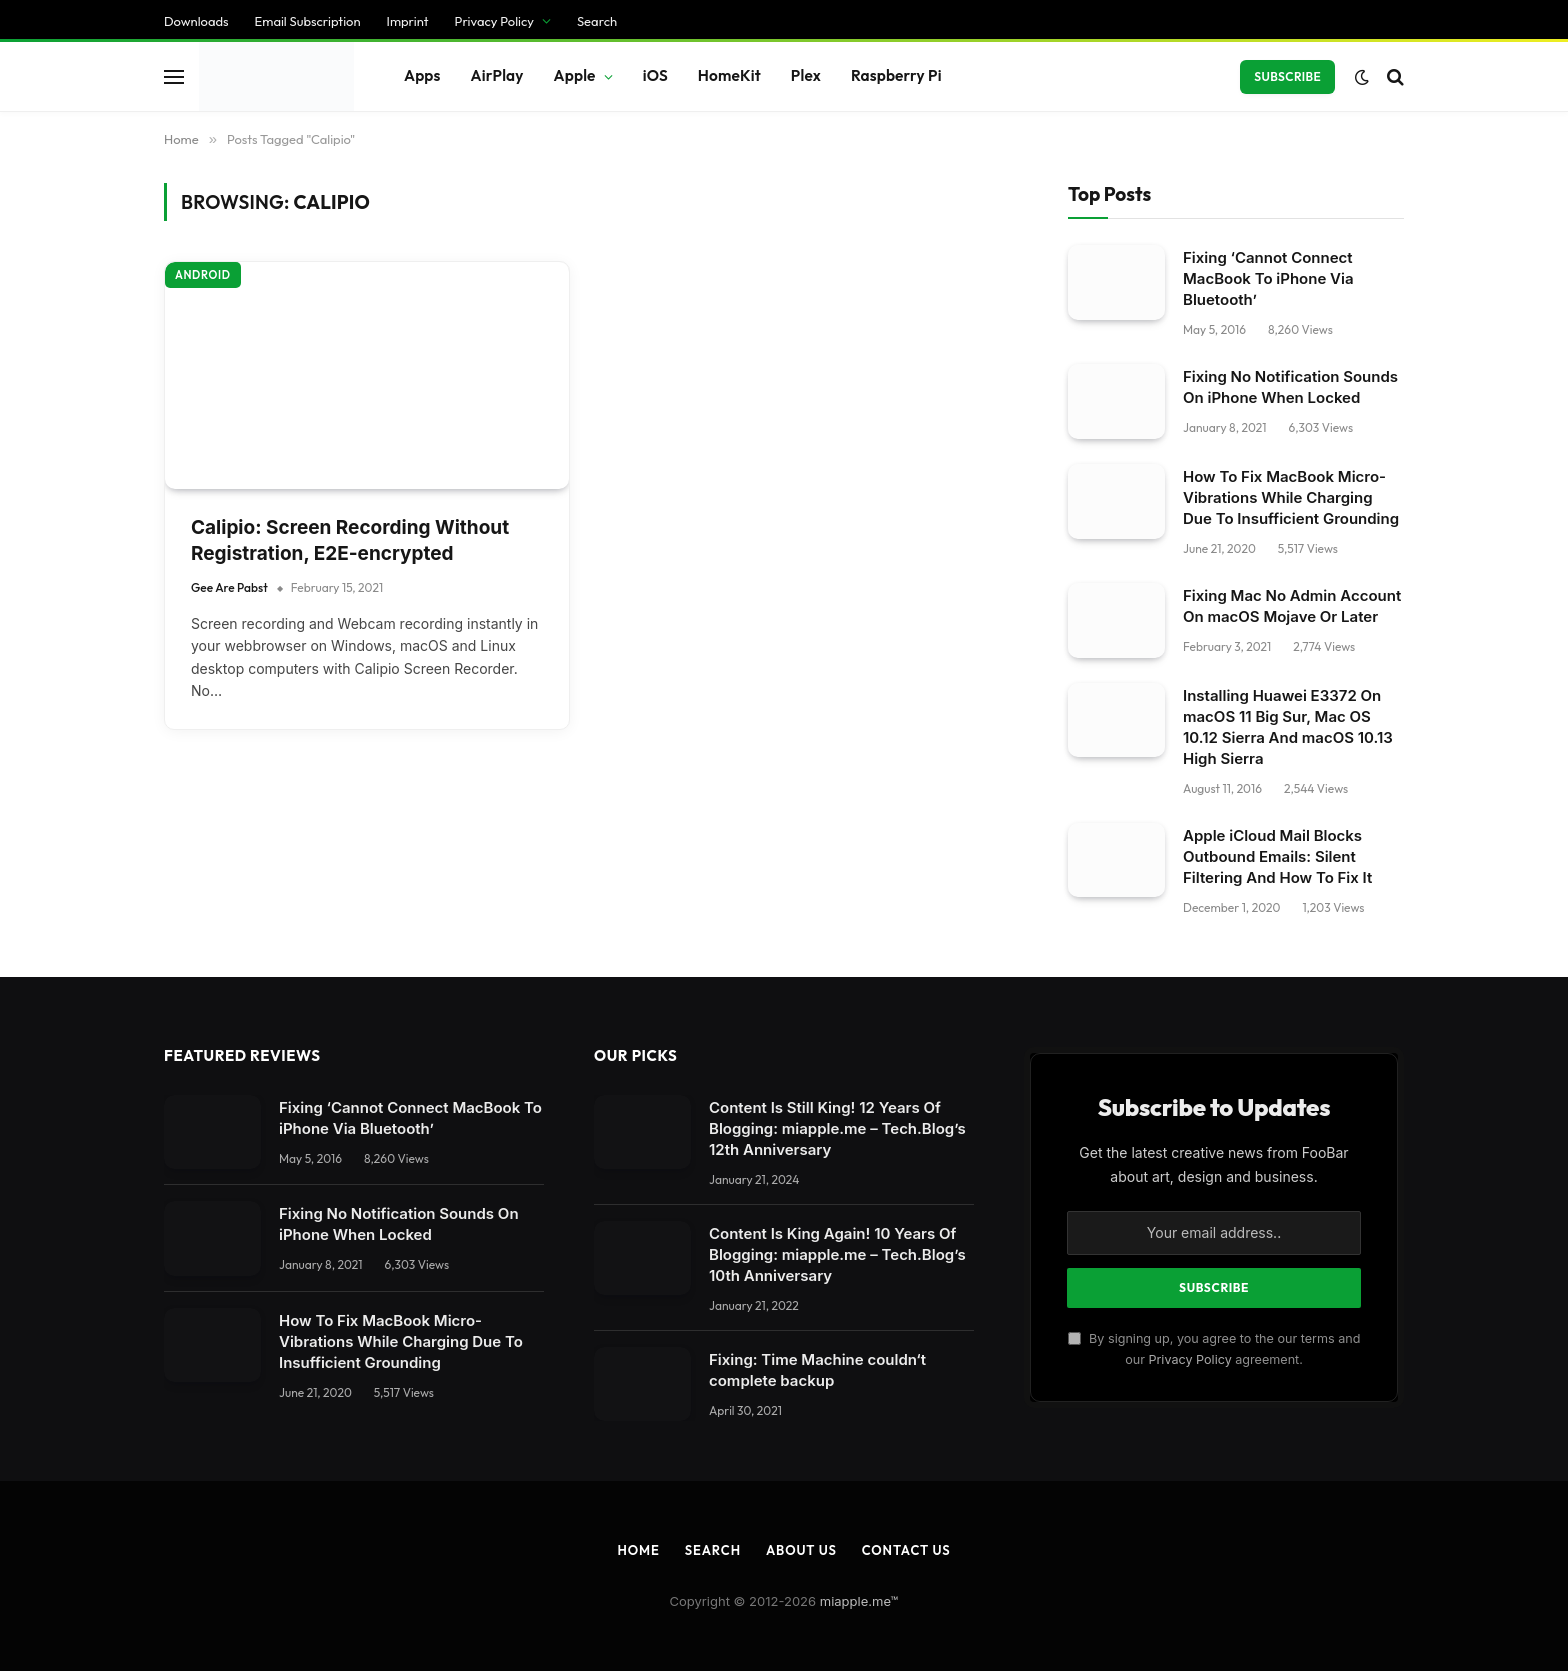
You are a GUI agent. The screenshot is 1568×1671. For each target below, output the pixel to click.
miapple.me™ (859, 747)
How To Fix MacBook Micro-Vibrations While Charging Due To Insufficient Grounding (401, 487)
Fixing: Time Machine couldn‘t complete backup (817, 516)
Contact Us (906, 696)
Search (713, 696)
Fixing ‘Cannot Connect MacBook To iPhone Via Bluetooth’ (410, 264)
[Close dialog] (383, 836)
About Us (801, 696)
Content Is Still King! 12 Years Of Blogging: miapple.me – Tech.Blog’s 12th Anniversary (837, 274)
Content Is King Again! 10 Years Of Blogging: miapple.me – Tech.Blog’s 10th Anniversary (837, 400)
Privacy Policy (1189, 505)
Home (638, 696)
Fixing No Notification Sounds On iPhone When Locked (399, 370)
